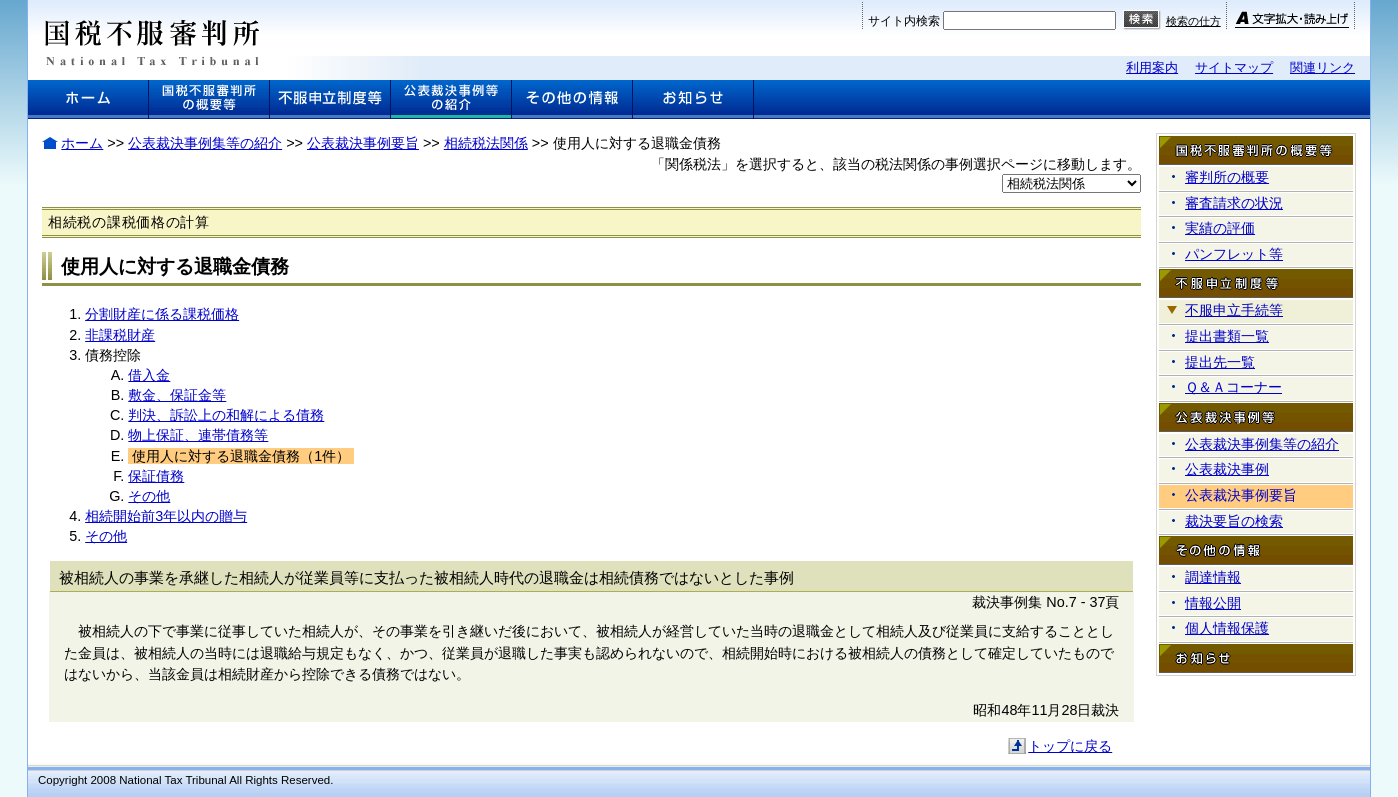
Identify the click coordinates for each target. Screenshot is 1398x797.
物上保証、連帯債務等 (198, 435)
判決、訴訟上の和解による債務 (226, 415)
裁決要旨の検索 (1234, 521)
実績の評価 (1220, 228)
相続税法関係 (486, 143)
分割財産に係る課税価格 (162, 314)
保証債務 (156, 476)
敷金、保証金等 (177, 395)
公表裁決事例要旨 (363, 143)
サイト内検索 (904, 21)
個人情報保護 (1227, 628)
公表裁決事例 (1227, 469)
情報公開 (1213, 603)
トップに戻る (1070, 746)
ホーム (82, 143)
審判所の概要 (1227, 177)
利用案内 (1152, 67)
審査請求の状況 (1234, 203)
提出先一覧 (1220, 362)
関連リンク (1322, 67)
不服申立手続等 (1234, 310)
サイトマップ (1234, 67)
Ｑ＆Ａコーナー (1233, 387)
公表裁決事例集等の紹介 (205, 143)
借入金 (149, 375)
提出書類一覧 (1227, 336)
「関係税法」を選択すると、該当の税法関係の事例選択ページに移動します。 (896, 164)
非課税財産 (120, 335)
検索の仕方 (1193, 21)
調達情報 (1213, 577)
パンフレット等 (1234, 254)
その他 (149, 496)
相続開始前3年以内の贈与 (166, 516)
